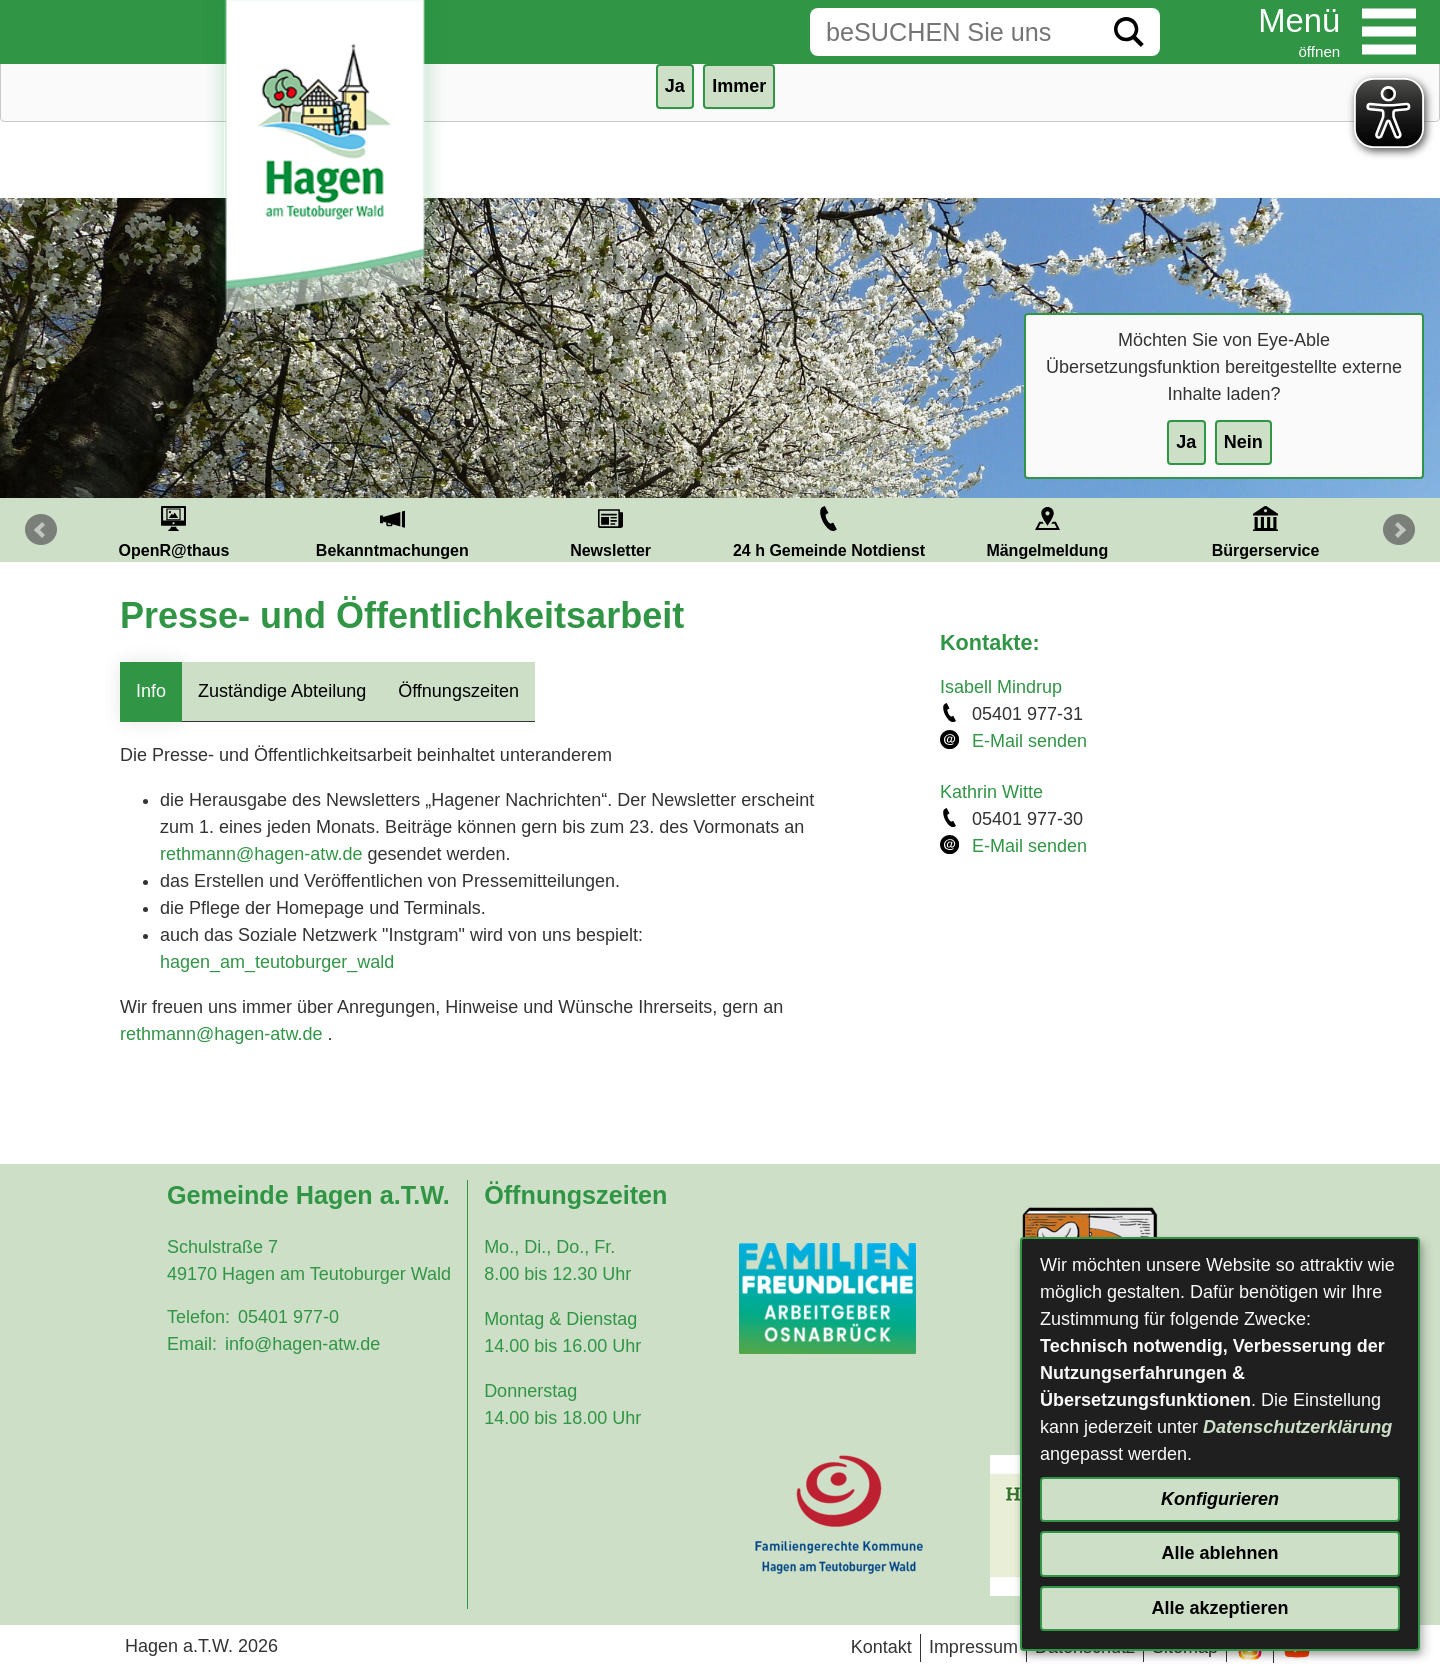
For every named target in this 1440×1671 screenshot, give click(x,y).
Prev (41, 530)
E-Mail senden (1029, 741)
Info (151, 691)
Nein (1243, 442)
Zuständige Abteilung (282, 691)
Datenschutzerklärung (1297, 1427)
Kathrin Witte (991, 792)
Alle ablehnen (1219, 1553)
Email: (192, 1344)
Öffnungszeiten (458, 691)
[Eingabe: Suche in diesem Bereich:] (954, 32)
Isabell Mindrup (1001, 687)
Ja (1186, 442)
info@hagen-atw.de (302, 1344)
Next (1399, 530)
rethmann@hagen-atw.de (261, 854)
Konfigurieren (1220, 1499)
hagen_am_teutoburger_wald (277, 962)
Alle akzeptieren (1219, 1608)
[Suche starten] (1129, 32)
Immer (739, 86)
